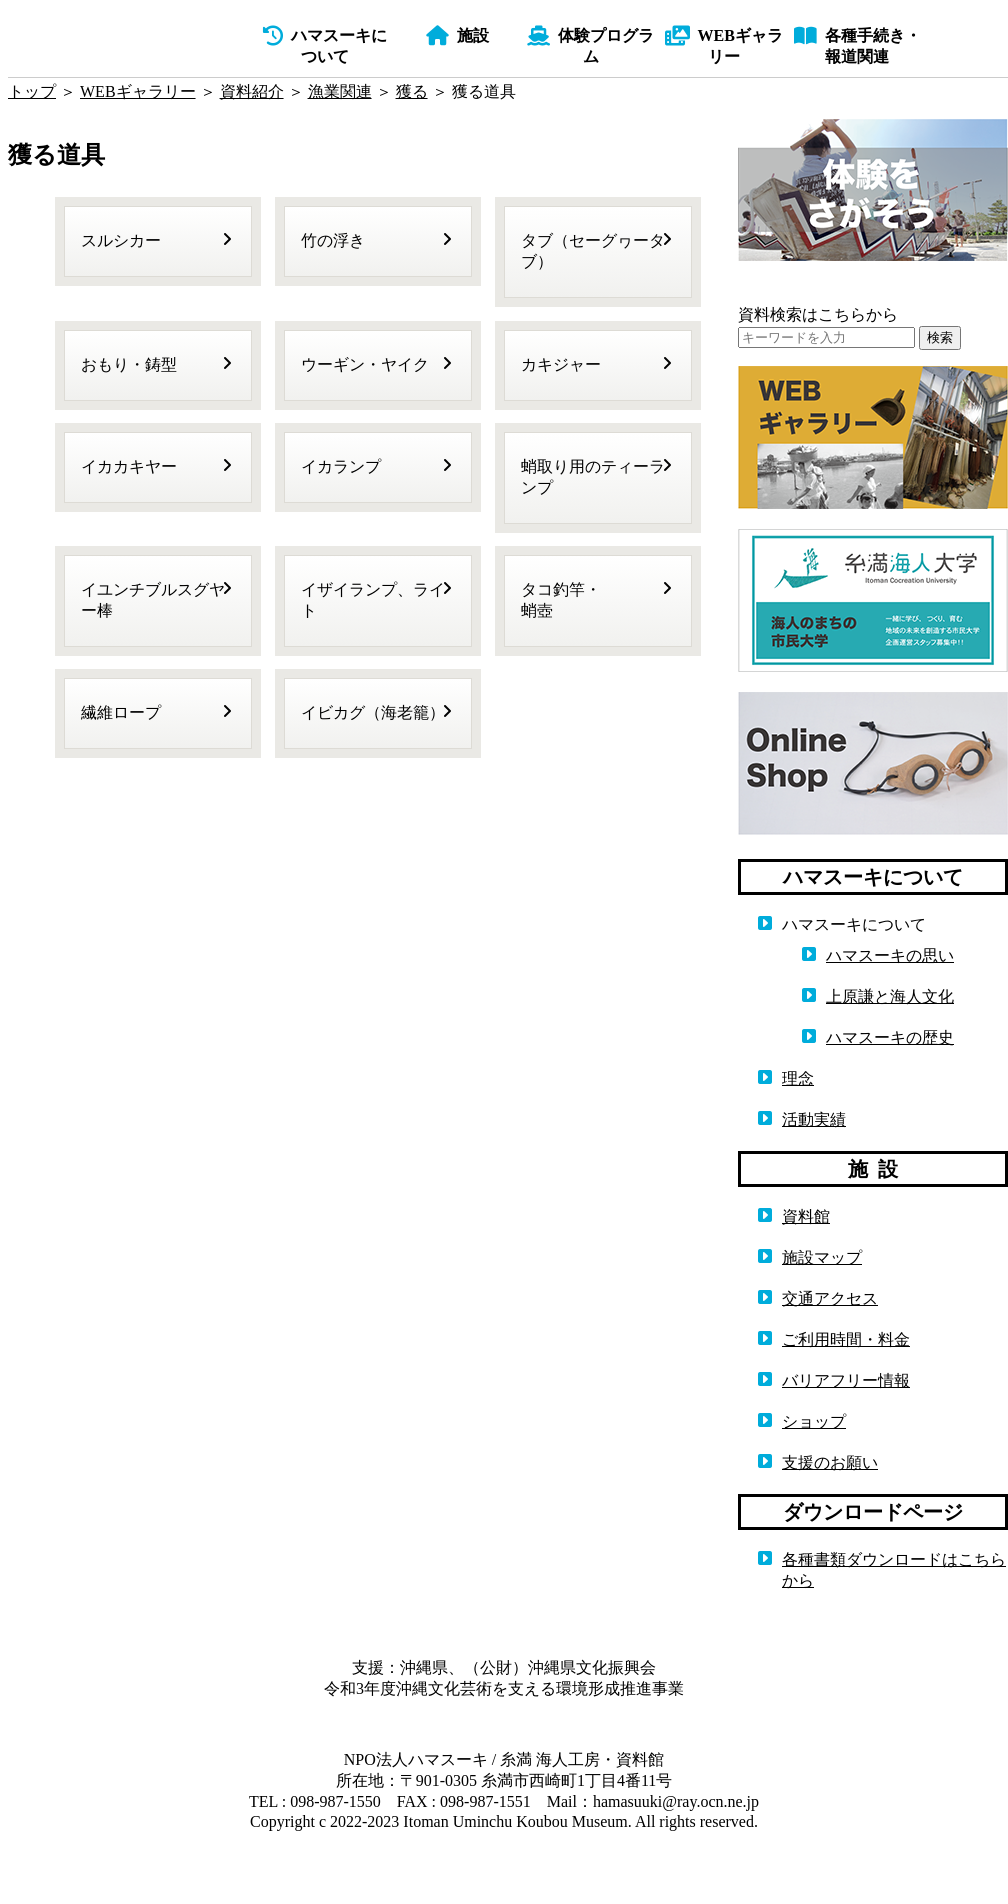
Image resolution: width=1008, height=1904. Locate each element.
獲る (412, 91)
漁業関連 (340, 91)
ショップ (814, 1421)
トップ (32, 91)
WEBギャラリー (138, 91)
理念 (798, 1078)
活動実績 (814, 1119)
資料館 (806, 1216)
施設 (457, 35)
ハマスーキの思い (890, 955)
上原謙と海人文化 (890, 996)
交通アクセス (830, 1298)
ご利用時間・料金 (846, 1339)
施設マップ (822, 1257)
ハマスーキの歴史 (890, 1037)
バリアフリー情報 (846, 1380)
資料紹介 (252, 91)
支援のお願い (830, 1462)
